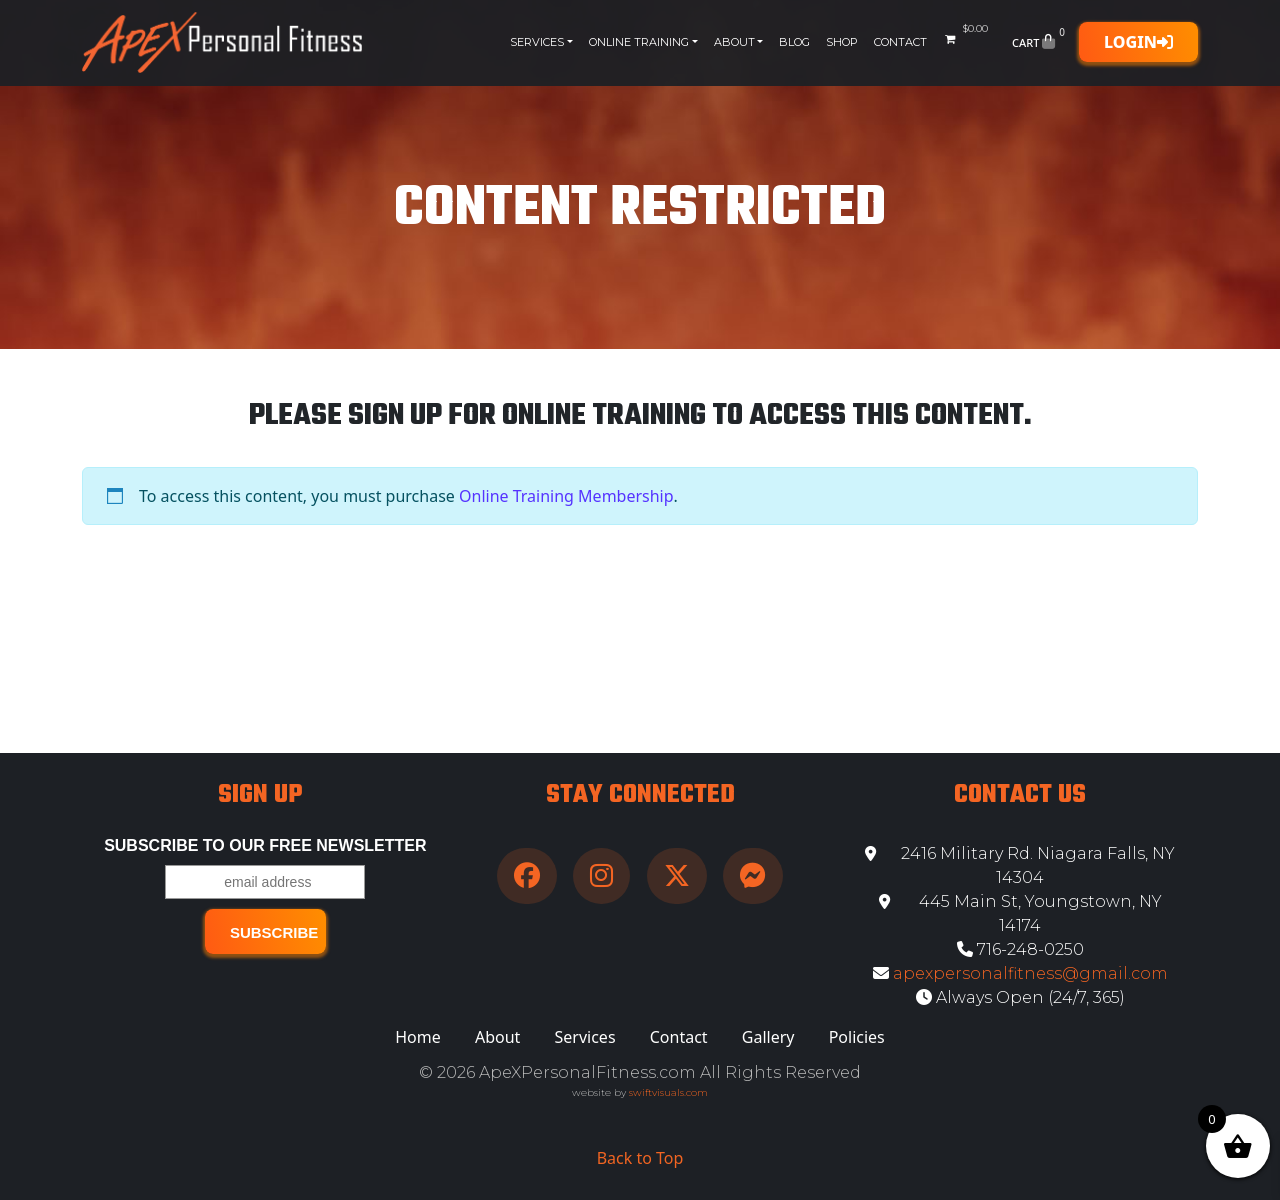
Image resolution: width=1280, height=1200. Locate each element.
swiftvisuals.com (668, 1092)
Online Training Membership (566, 496)
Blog (794, 42)
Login (1138, 42)
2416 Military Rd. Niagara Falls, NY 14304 (1020, 865)
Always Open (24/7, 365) (1020, 997)
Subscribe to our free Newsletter (265, 845)
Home (418, 1037)
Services (537, 42)
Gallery (768, 1037)
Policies (857, 1037)
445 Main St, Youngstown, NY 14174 (1020, 913)
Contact (900, 42)
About (734, 42)
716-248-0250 (1020, 949)
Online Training (639, 42)
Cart (1040, 42)
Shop (842, 42)
